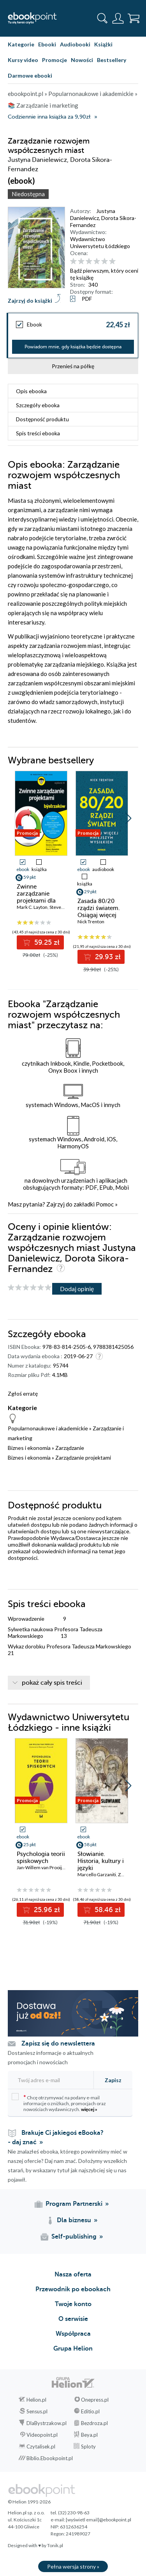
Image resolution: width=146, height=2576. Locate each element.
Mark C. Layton (32, 907)
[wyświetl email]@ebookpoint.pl (98, 2520)
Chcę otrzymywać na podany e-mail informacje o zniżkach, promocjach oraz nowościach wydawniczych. (59, 2102)
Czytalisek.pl (40, 2446)
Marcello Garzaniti (96, 1874)
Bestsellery (111, 60)
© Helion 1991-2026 (29, 2502)
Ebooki (47, 44)
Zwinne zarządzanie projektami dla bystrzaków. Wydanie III (36, 901)
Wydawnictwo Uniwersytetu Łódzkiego (100, 242)
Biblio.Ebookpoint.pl (49, 2458)
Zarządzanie (69, 1447)
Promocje (54, 60)
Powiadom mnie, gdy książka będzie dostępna (73, 346)
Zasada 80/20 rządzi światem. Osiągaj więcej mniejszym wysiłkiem (98, 915)
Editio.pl (90, 2411)
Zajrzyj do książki (30, 300)
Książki (103, 44)
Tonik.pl (55, 2545)
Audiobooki (75, 44)
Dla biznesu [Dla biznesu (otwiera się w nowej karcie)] (74, 2220)
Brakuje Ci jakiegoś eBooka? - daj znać (56, 2137)
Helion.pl (36, 2400)
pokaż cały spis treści (52, 1682)
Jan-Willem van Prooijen (42, 1867)
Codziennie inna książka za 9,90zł (49, 117)
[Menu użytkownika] (118, 18)
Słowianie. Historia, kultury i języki (100, 1861)
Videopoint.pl (42, 2435)
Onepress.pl (95, 2400)
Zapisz (113, 2080)
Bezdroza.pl (94, 2423)
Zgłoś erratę (23, 1393)
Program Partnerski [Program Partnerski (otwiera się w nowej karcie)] (74, 2203)
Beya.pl (89, 2435)
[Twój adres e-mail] (49, 2080)
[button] (128, 818)
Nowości (82, 60)
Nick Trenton (90, 921)
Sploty (88, 2446)
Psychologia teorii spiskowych (41, 1857)
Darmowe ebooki (30, 75)
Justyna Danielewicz (92, 214)
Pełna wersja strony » (73, 2566)
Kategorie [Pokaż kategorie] (21, 44)
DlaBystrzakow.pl (46, 2423)
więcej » (89, 2109)
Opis (31, 391)
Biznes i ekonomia (29, 1447)
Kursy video (23, 60)
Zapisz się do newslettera (58, 2043)
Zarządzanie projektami (83, 1457)
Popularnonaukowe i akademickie (48, 1428)
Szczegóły (38, 405)
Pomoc (105, 1204)
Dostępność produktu (42, 419)
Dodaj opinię (77, 1288)
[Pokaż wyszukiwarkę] (102, 18)
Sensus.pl (36, 2411)
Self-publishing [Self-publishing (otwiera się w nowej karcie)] (74, 2236)
